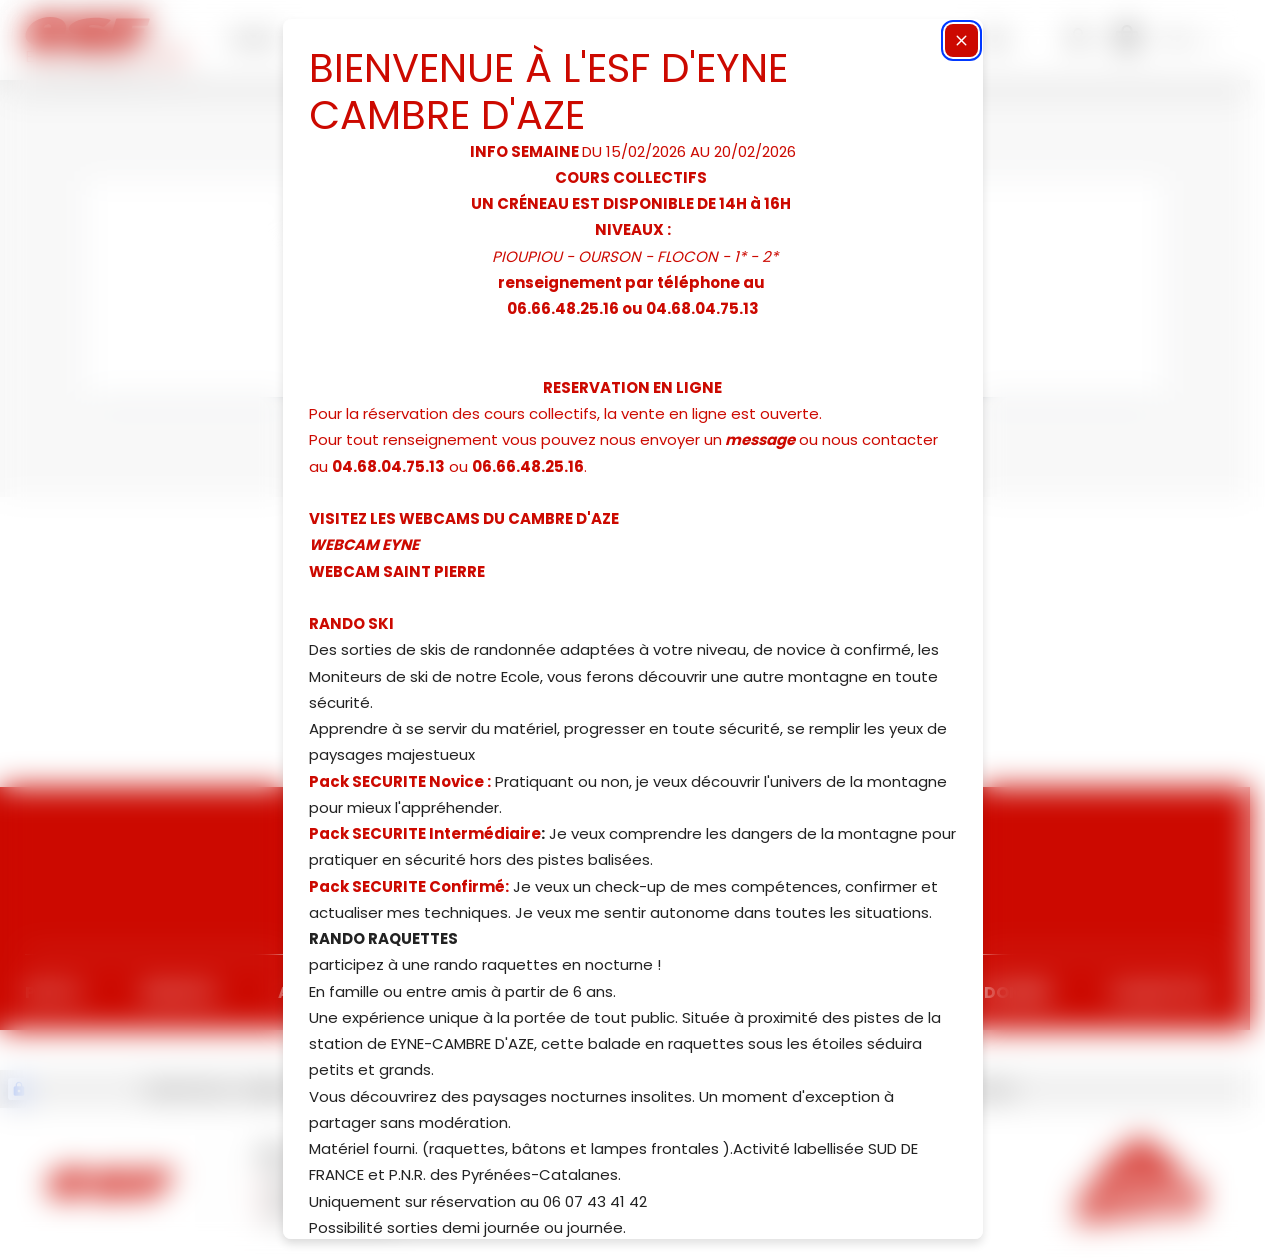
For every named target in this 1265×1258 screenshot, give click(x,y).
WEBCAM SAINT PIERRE (397, 571)
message (760, 439)
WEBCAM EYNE (364, 544)
